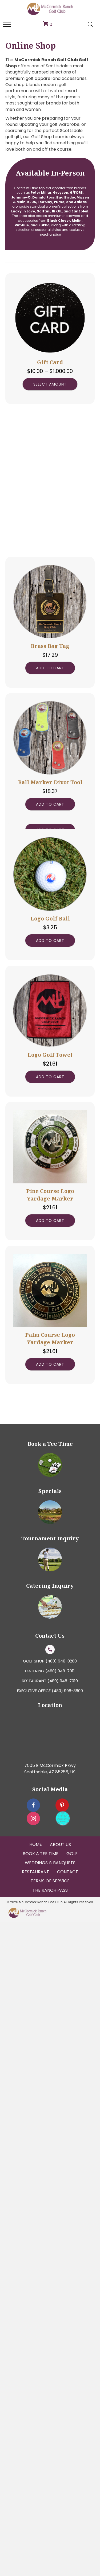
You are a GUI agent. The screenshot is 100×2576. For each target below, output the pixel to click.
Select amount (50, 384)
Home (35, 2498)
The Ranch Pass (50, 2544)
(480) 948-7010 (62, 2335)
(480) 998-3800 (67, 2344)
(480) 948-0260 (61, 2315)
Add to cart (50, 848)
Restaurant (35, 2526)
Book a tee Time (40, 2508)
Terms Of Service (50, 2535)
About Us (60, 2498)
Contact (67, 2526)
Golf (72, 2508)
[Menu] (7, 24)
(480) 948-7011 (60, 2325)
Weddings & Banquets (50, 2517)
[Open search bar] (90, 24)
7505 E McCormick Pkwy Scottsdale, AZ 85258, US (50, 2422)
